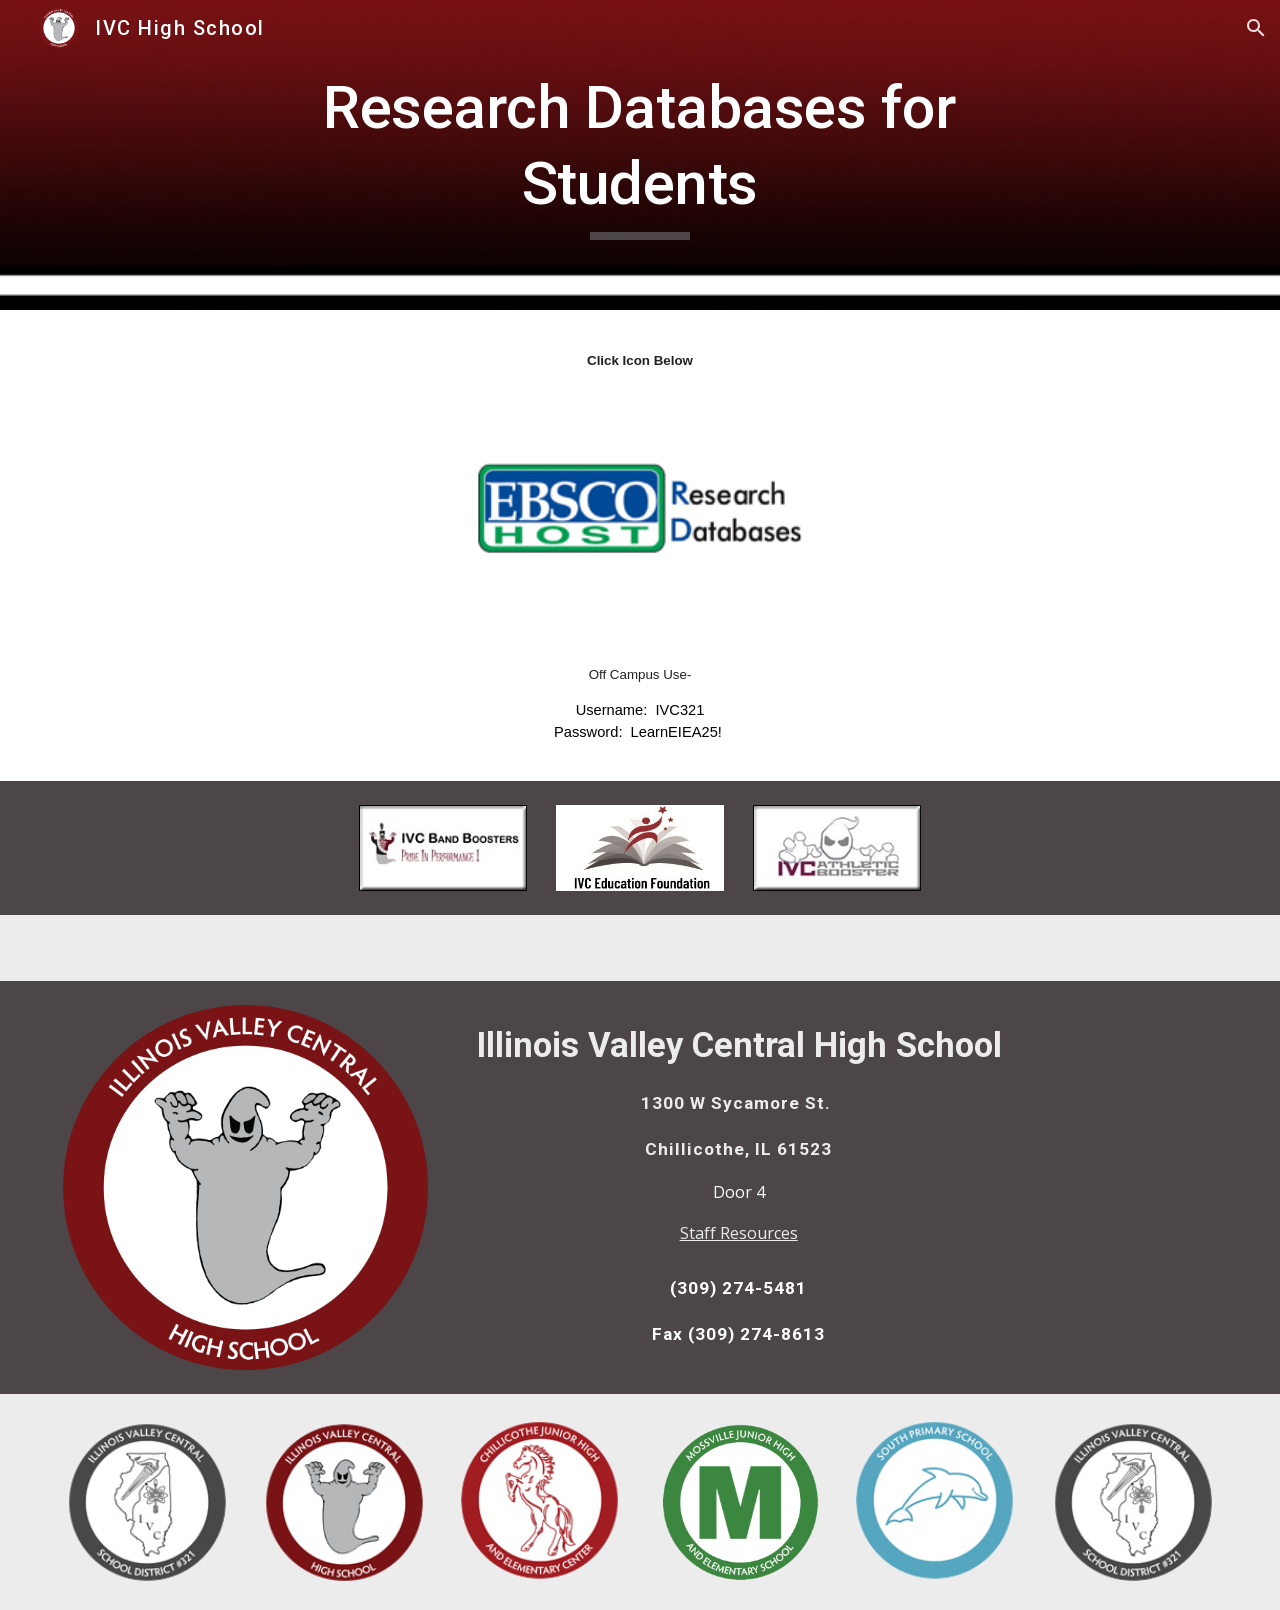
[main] (640, 154)
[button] (1256, 28)
